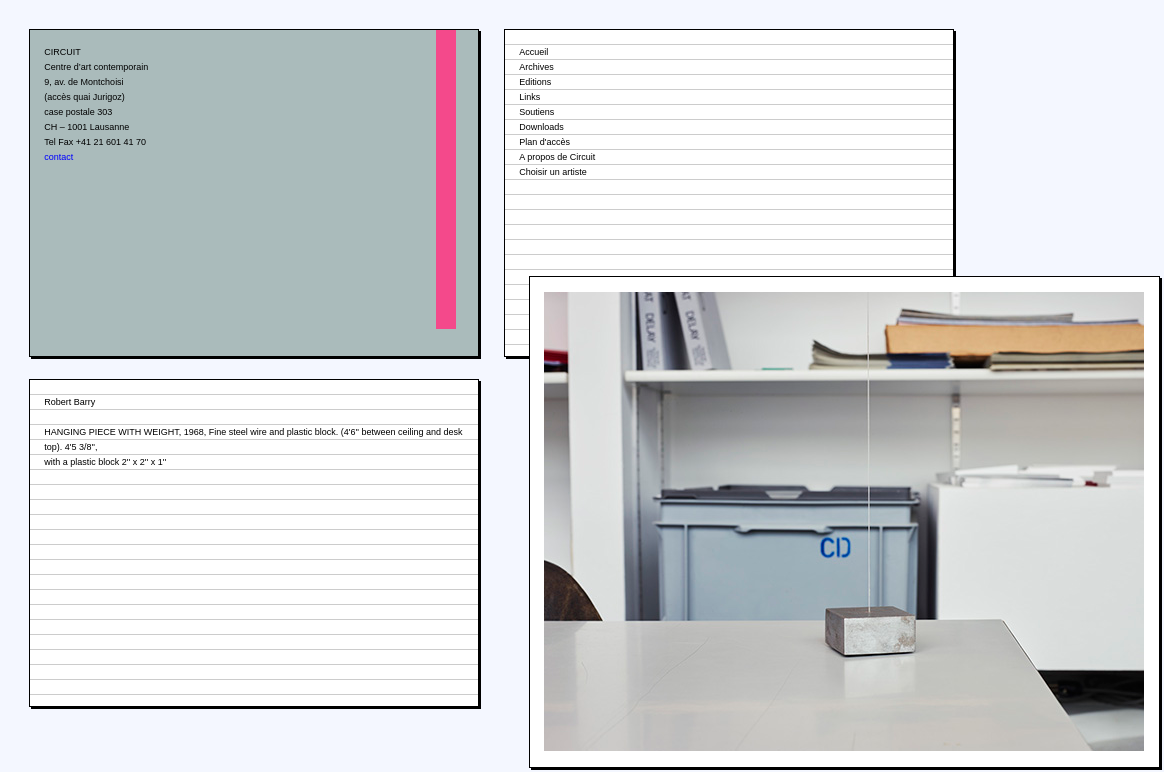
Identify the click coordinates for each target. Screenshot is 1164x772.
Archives (536, 67)
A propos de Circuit (557, 157)
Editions (535, 82)
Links (529, 97)
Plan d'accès (544, 142)
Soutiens (536, 112)
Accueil (533, 52)
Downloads (541, 127)
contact (58, 157)
